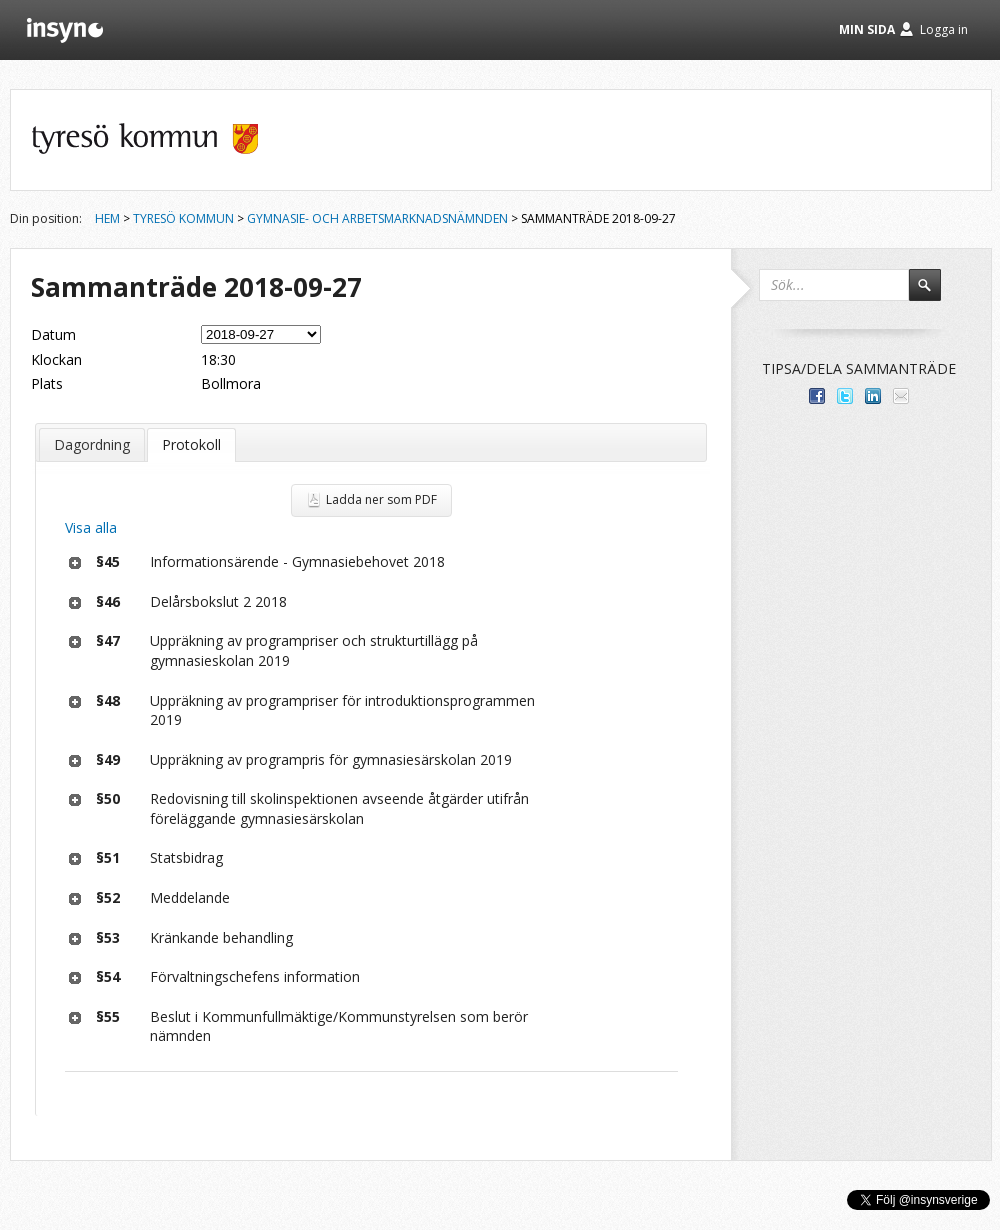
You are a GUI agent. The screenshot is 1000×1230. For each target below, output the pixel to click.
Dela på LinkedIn (873, 396)
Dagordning (92, 444)
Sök (934, 294)
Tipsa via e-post (901, 396)
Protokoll (191, 444)
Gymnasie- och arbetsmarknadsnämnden (377, 218)
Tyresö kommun (183, 218)
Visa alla (91, 527)
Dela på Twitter (845, 396)
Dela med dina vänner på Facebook (817, 396)
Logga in (944, 29)
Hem (107, 218)
